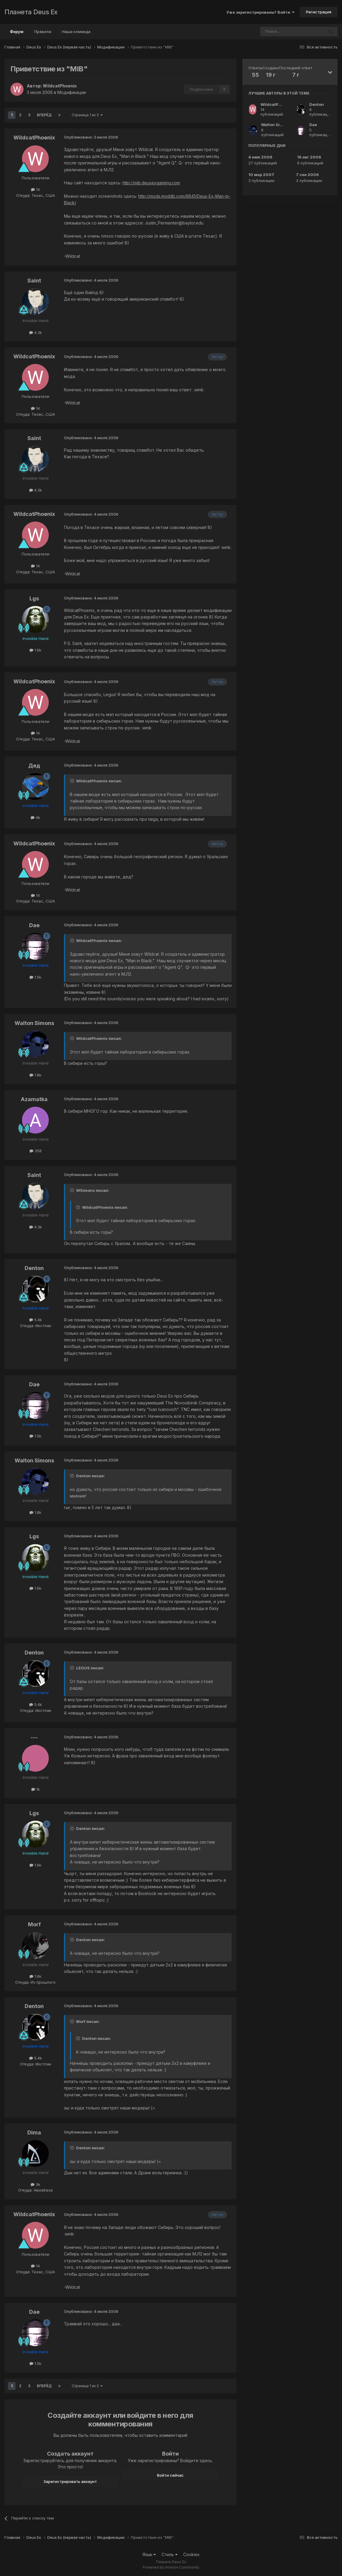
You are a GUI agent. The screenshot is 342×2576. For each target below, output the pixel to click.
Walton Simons (34, 1023)
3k (35, 2184)
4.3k (35, 332)
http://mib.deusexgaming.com (151, 182)
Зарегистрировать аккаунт (70, 2481)
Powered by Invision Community (171, 2567)
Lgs (34, 598)
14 (35, 189)
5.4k (35, 1319)
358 (35, 1150)
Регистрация (318, 12)
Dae (34, 925)
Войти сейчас (170, 2475)
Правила (42, 31)
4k (35, 817)
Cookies (191, 2554)
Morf (34, 1924)
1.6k (35, 650)
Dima (34, 2132)
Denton (34, 1268)
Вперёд (44, 115)
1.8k (35, 1075)
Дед (34, 765)
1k (35, 1789)
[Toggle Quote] (72, 780)
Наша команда (76, 31)
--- (34, 1737)
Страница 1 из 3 (87, 115)
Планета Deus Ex (31, 12)
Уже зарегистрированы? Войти (260, 12)
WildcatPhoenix (60, 85)
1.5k (35, 977)
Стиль (169, 2554)
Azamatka (34, 1099)
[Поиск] (276, 31)
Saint (34, 280)
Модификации (71, 92)
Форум (16, 34)
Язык (149, 2554)
